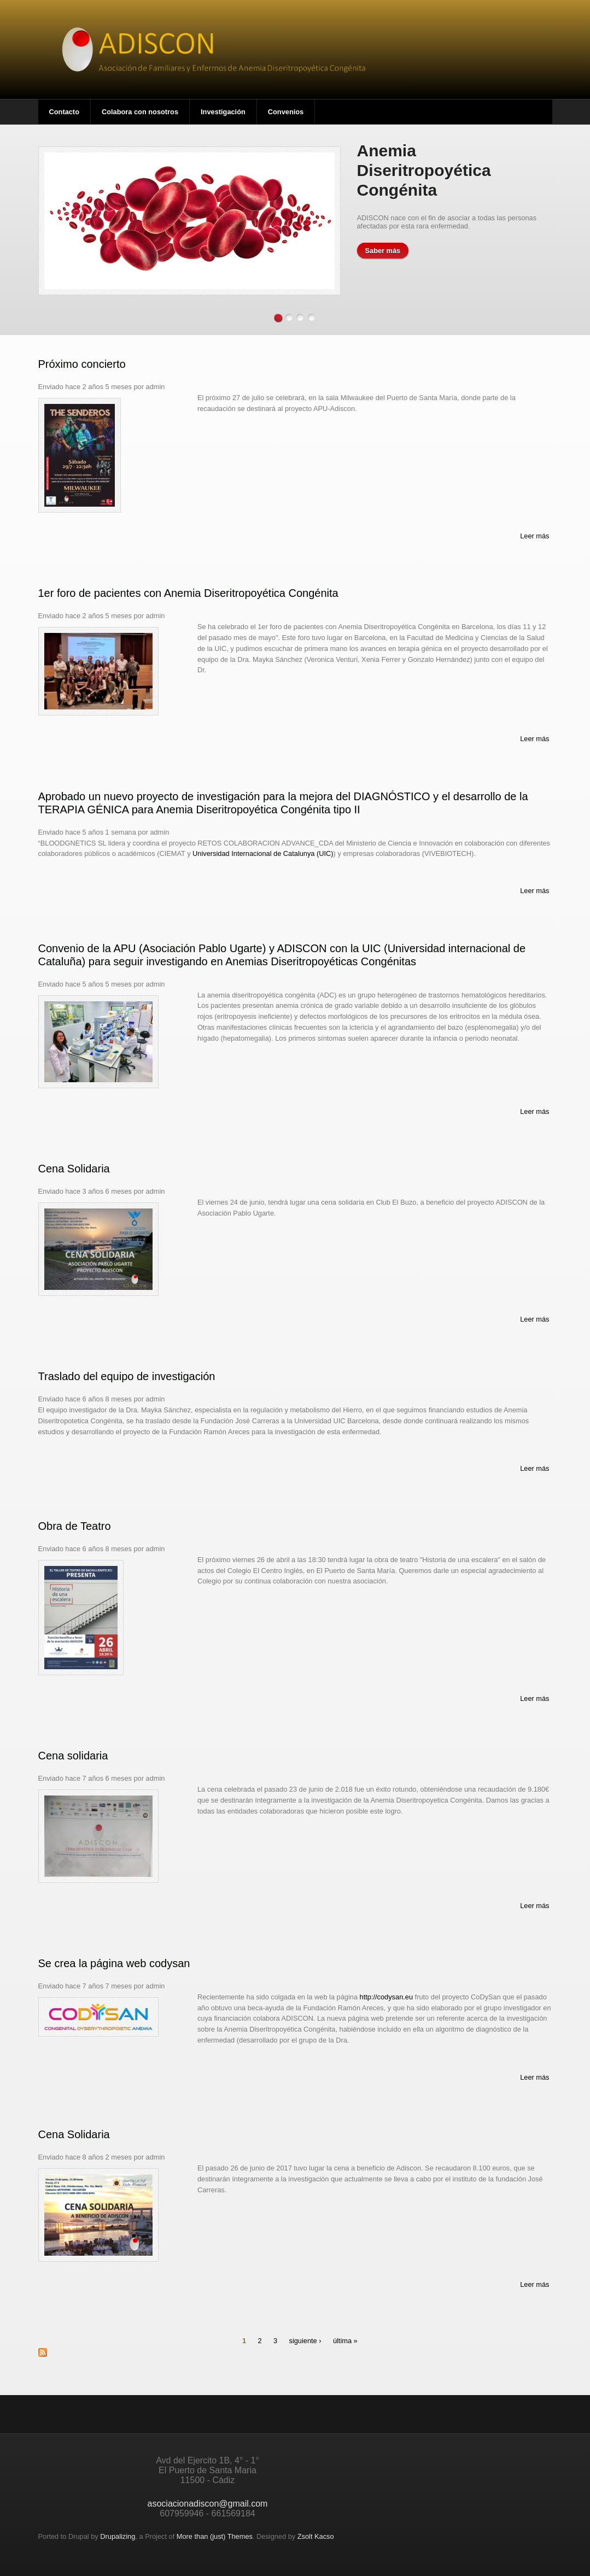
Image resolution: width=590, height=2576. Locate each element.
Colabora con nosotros (140, 112)
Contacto (64, 112)
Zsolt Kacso (315, 2536)
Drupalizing (117, 2536)
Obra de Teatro (74, 1526)
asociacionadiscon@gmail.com (208, 2503)
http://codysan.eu (386, 1997)
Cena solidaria (73, 1756)
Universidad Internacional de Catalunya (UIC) (263, 853)
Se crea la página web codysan (114, 1963)
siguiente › (305, 2341)
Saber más (383, 251)
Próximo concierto (82, 364)
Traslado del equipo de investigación (126, 1376)
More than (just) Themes (215, 2536)
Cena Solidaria (74, 1169)
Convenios (285, 112)
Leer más (534, 536)
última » (345, 2341)
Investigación (223, 112)
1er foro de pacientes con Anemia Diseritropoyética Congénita (188, 593)
